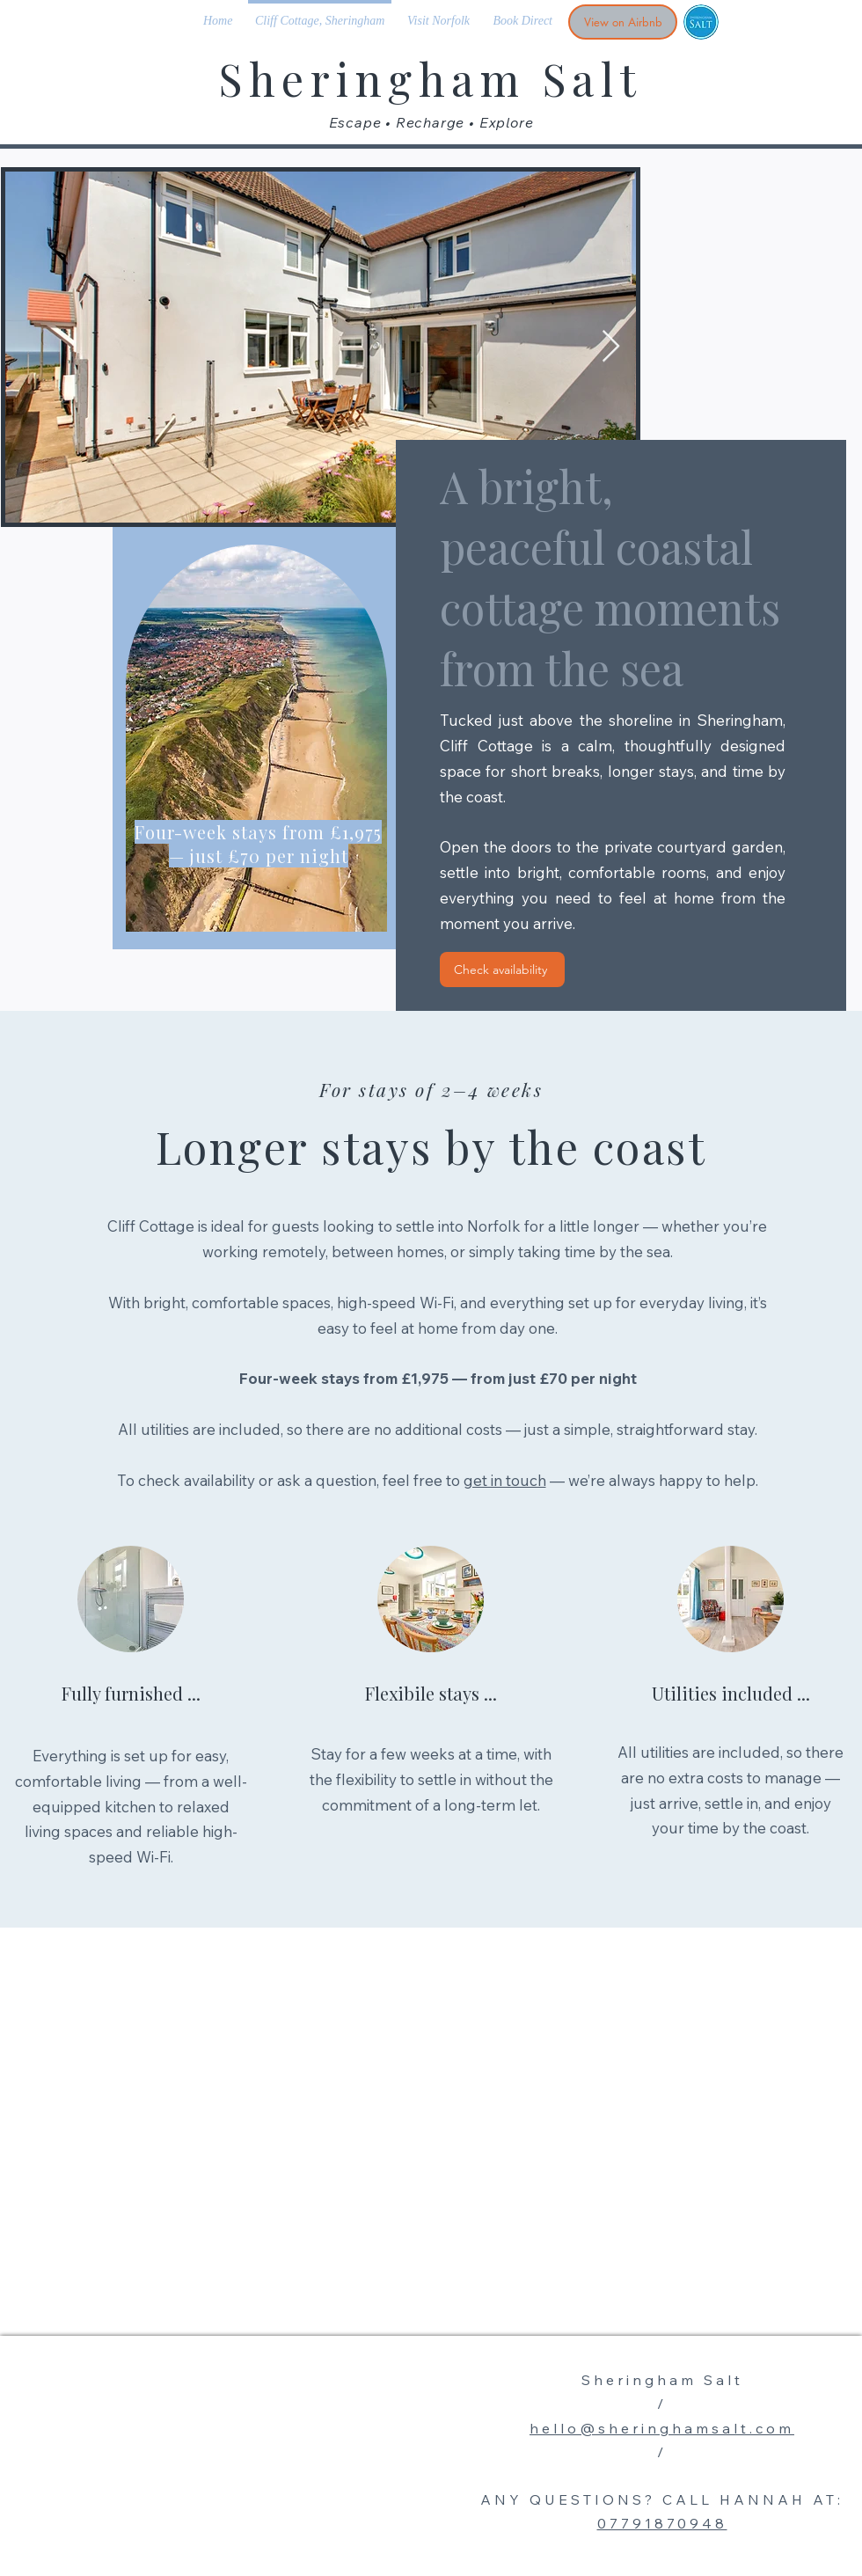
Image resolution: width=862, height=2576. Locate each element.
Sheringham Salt (431, 78)
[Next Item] (611, 347)
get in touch (505, 1480)
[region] (254, 738)
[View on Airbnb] (622, 22)
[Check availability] (502, 969)
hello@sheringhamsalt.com (662, 2428)
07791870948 (662, 2523)
